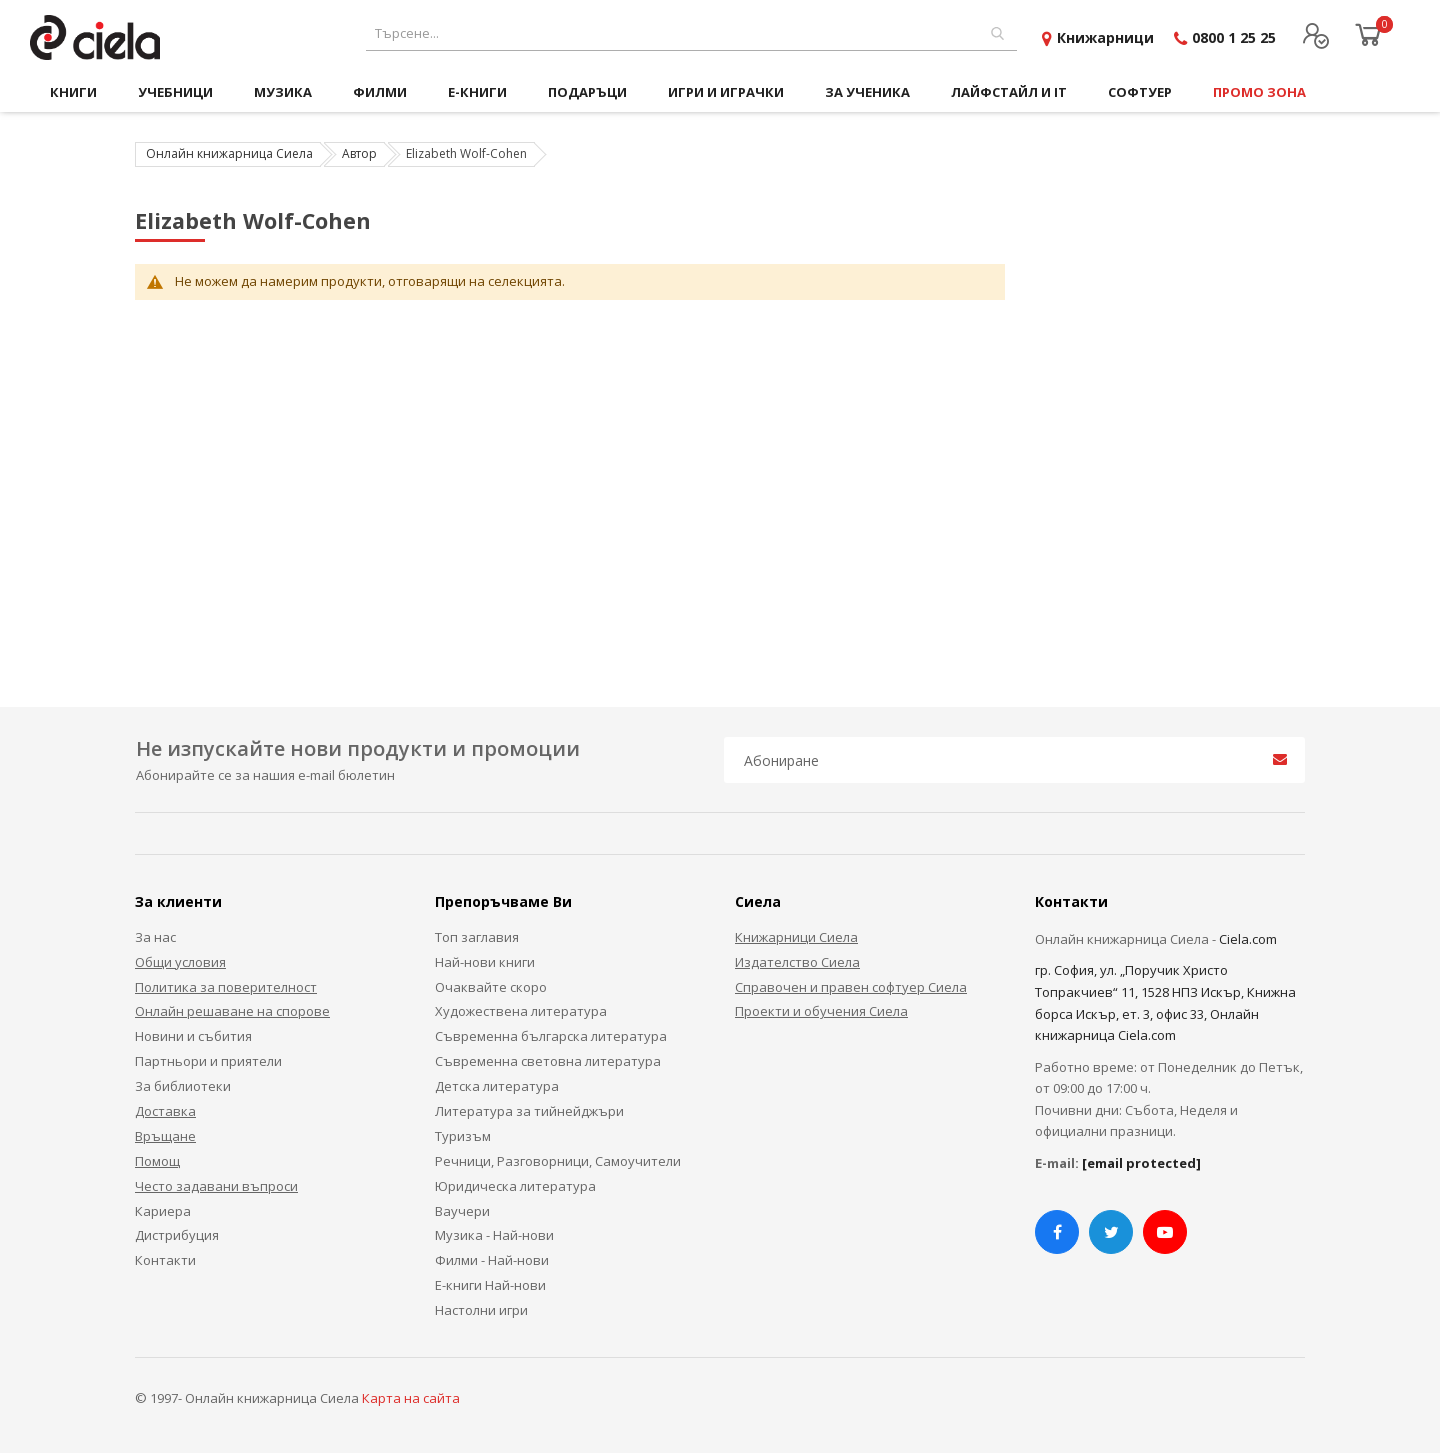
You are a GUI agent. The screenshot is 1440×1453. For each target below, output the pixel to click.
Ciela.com (1248, 939)
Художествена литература (521, 1011)
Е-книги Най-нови (490, 1285)
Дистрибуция (177, 1235)
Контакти (165, 1260)
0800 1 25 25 (1234, 37)
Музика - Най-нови (494, 1235)
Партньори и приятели (208, 1061)
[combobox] (691, 33)
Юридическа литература (515, 1186)
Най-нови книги (485, 962)
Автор (359, 153)
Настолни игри (481, 1310)
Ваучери (462, 1211)
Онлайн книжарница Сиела (229, 153)
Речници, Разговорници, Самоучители (558, 1161)
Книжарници (1105, 37)
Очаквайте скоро (491, 987)
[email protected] (1141, 1163)
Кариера (163, 1211)
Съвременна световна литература (548, 1061)
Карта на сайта (411, 1398)
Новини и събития (193, 1036)
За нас (155, 937)
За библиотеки (183, 1086)
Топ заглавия (477, 937)
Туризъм (463, 1136)
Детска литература (497, 1086)
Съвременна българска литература (551, 1036)
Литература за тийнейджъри (529, 1111)
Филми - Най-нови (492, 1260)
